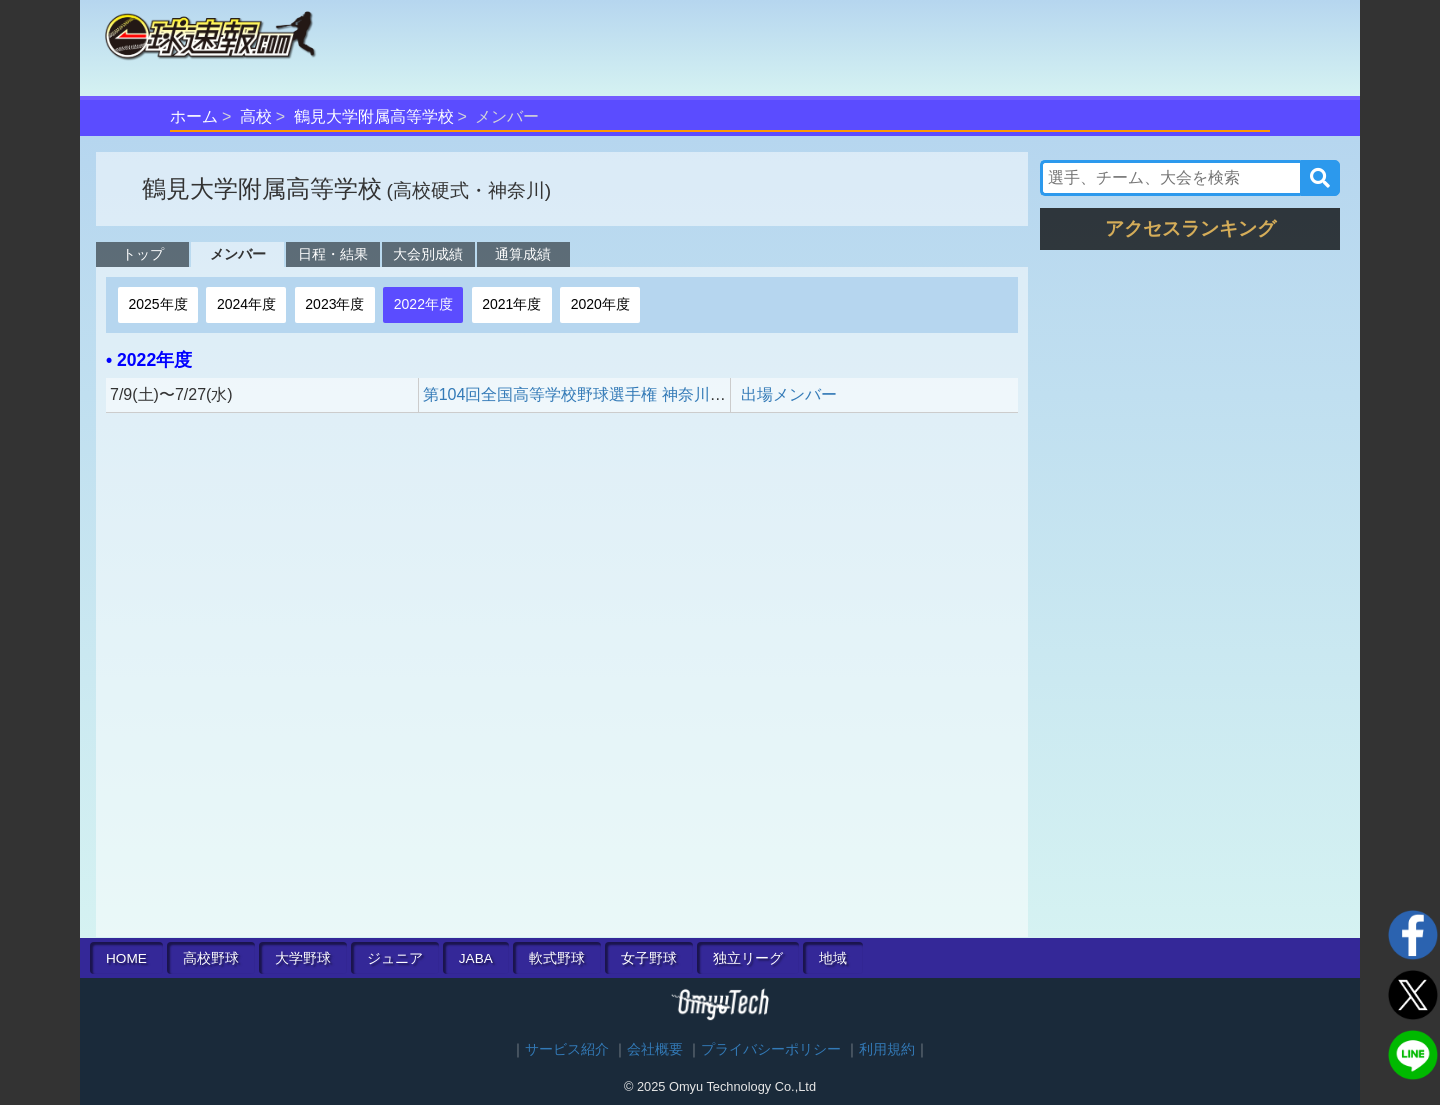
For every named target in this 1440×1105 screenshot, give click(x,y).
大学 (303, 958)
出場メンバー (789, 394)
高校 (256, 116)
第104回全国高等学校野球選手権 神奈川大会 (582, 394)
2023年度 (334, 304)
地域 (833, 958)
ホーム (194, 116)
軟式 (557, 958)
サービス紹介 (567, 1049)
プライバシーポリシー (771, 1049)
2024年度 (246, 304)
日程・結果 (333, 254)
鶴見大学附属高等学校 (374, 116)
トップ (143, 254)
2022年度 (423, 304)
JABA (476, 958)
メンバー (238, 254)
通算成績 (523, 254)
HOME (126, 958)
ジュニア (395, 958)
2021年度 (511, 304)
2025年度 (157, 304)
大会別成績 (428, 254)
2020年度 (600, 304)
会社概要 (655, 1049)
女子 (649, 958)
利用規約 (887, 1049)
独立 (748, 958)
